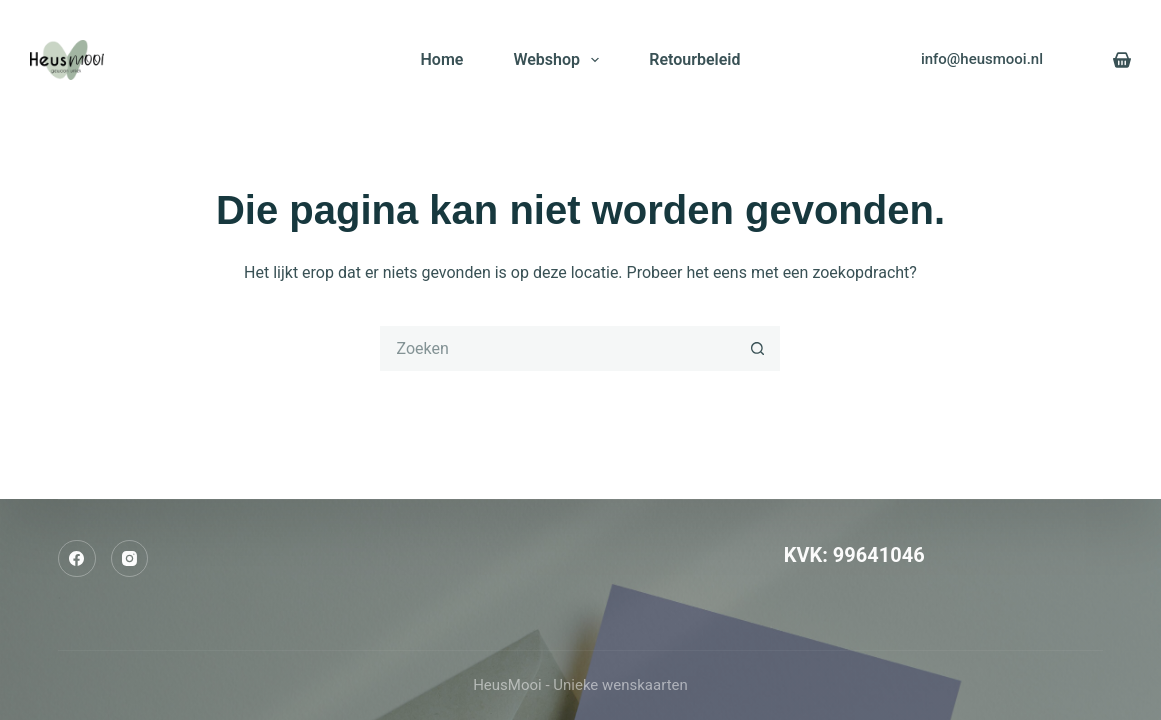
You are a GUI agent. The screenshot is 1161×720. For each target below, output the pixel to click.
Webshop (560, 60)
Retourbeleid (694, 59)
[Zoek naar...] (557, 348)
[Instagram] (130, 559)
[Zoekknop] (757, 348)
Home (442, 59)
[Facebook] (77, 559)
